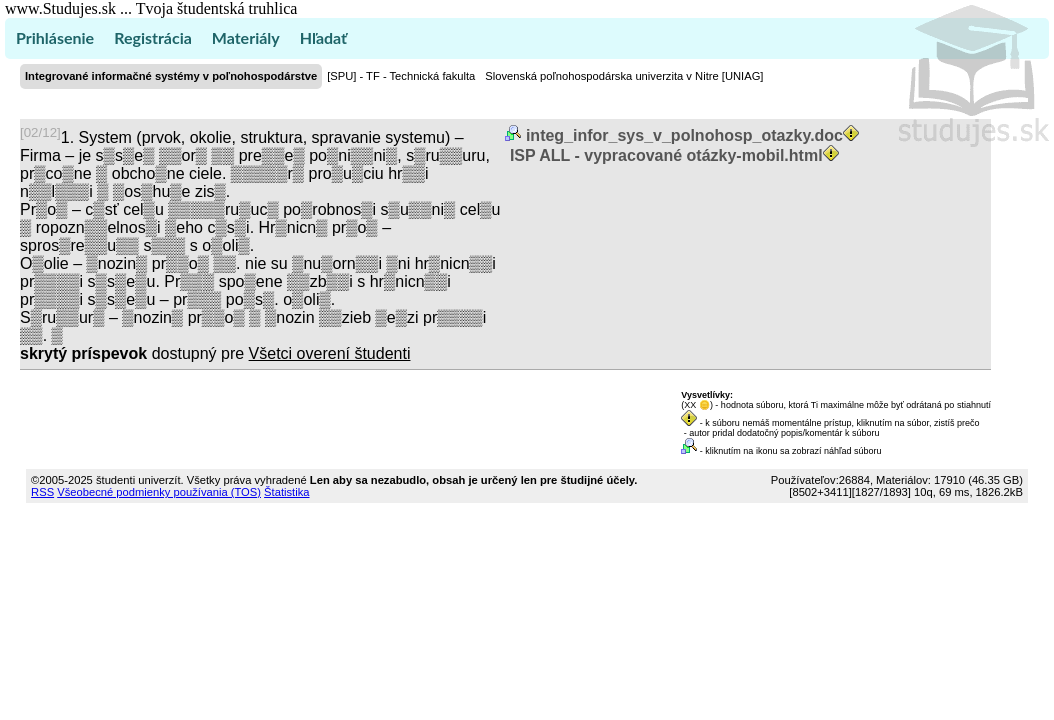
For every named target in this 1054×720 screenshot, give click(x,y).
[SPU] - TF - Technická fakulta (401, 76)
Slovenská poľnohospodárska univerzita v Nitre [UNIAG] (624, 76)
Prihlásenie (55, 37)
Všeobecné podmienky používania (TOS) (159, 492)
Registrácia (153, 37)
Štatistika (286, 492)
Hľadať (323, 37)
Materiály (246, 37)
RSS (42, 492)
